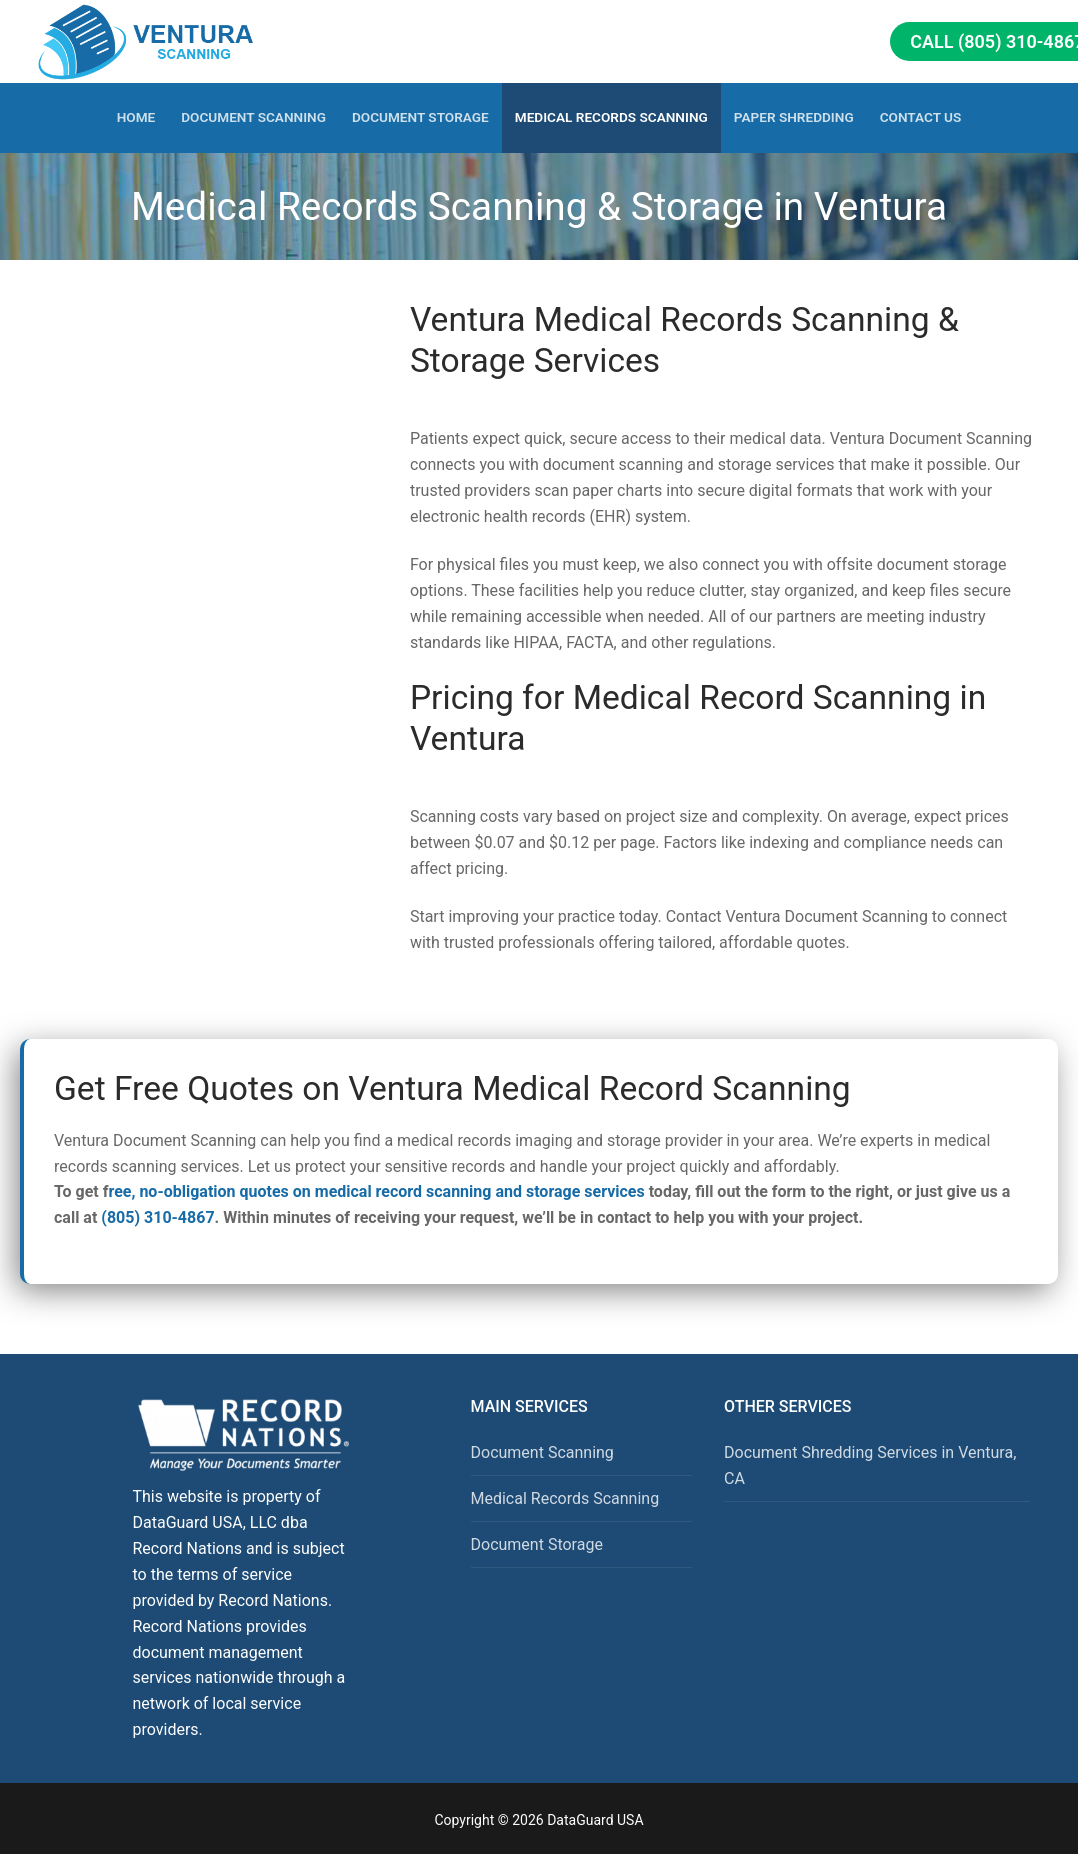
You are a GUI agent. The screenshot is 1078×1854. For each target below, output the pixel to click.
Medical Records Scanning (565, 1498)
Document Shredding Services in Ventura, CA (870, 1465)
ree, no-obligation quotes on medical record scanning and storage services (376, 1191)
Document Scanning (542, 1452)
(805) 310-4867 (157, 1217)
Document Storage (537, 1544)
